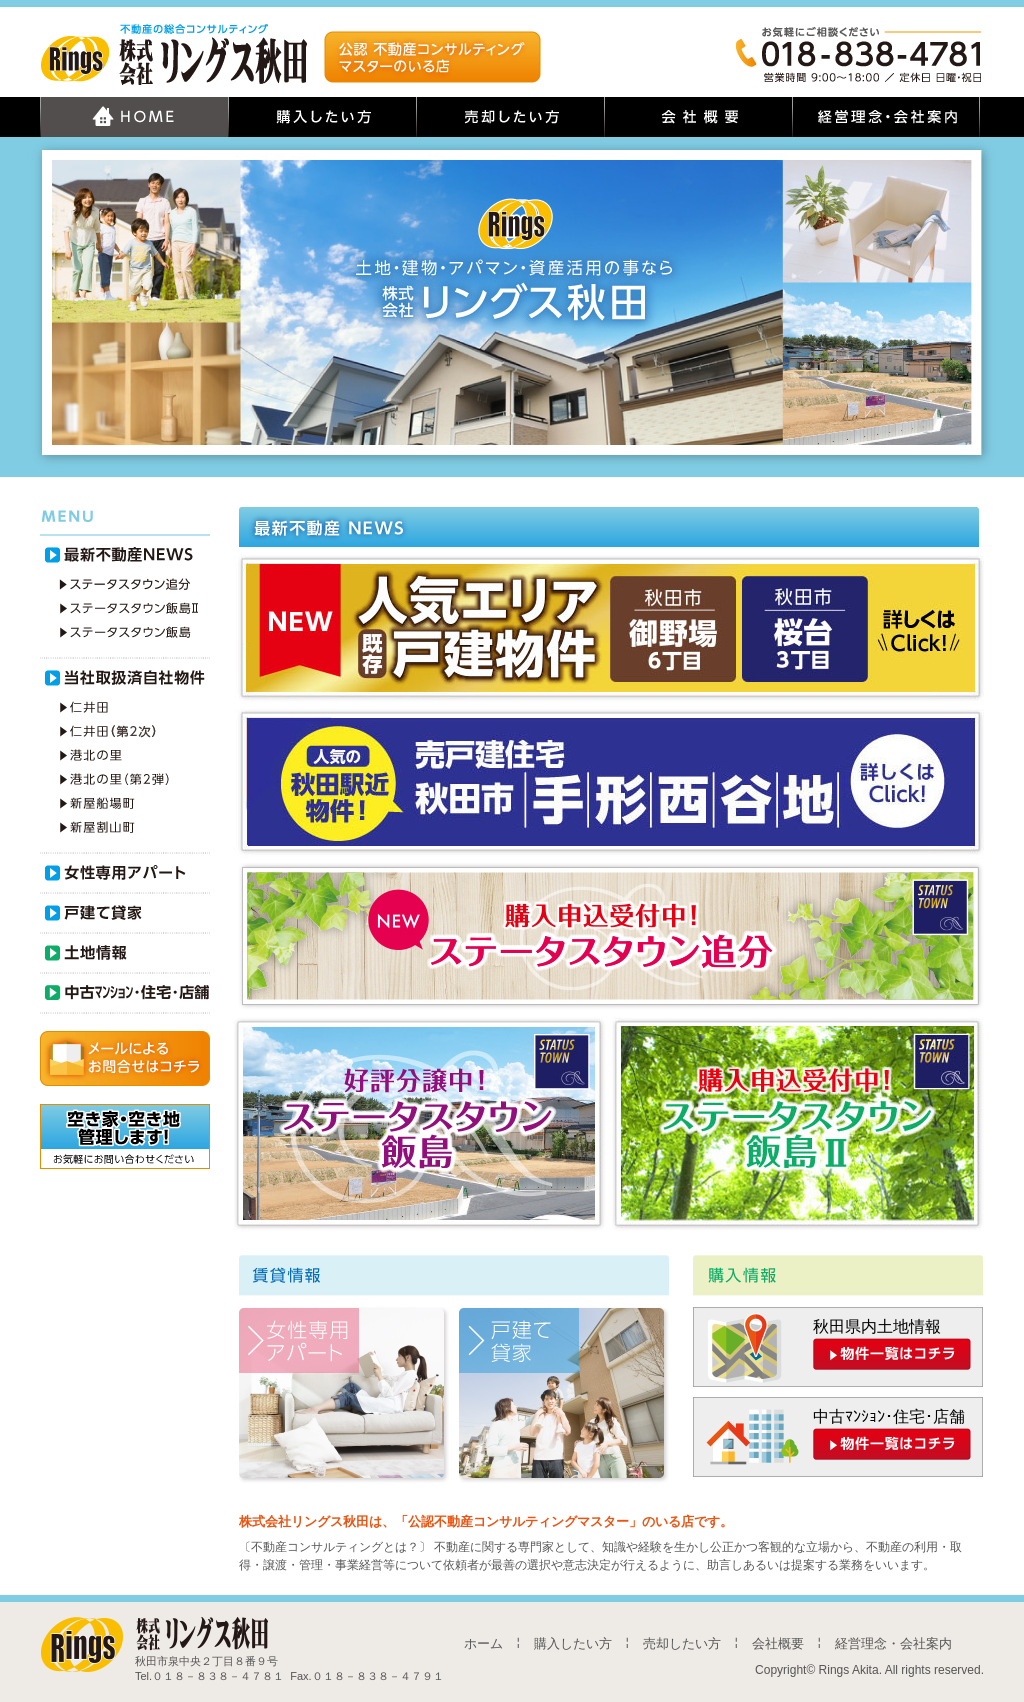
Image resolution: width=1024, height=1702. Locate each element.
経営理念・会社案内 (893, 1643)
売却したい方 (682, 1643)
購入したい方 (573, 1643)
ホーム (483, 1643)
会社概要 (778, 1643)
